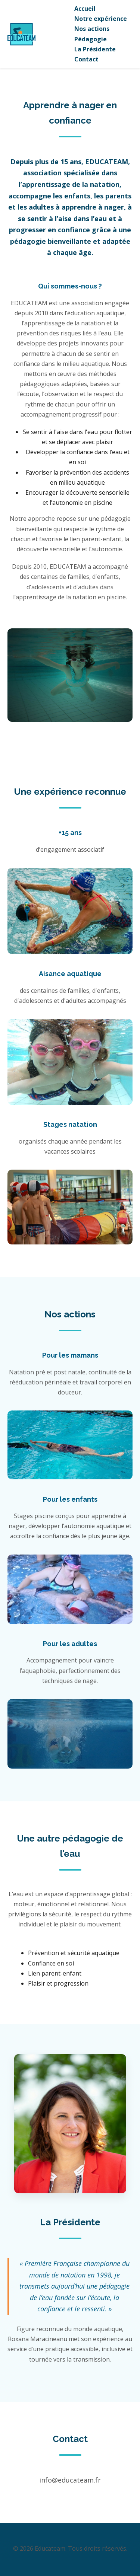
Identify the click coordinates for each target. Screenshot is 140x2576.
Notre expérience (100, 19)
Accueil (85, 8)
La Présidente (95, 49)
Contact (86, 59)
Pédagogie (90, 39)
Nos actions (91, 29)
